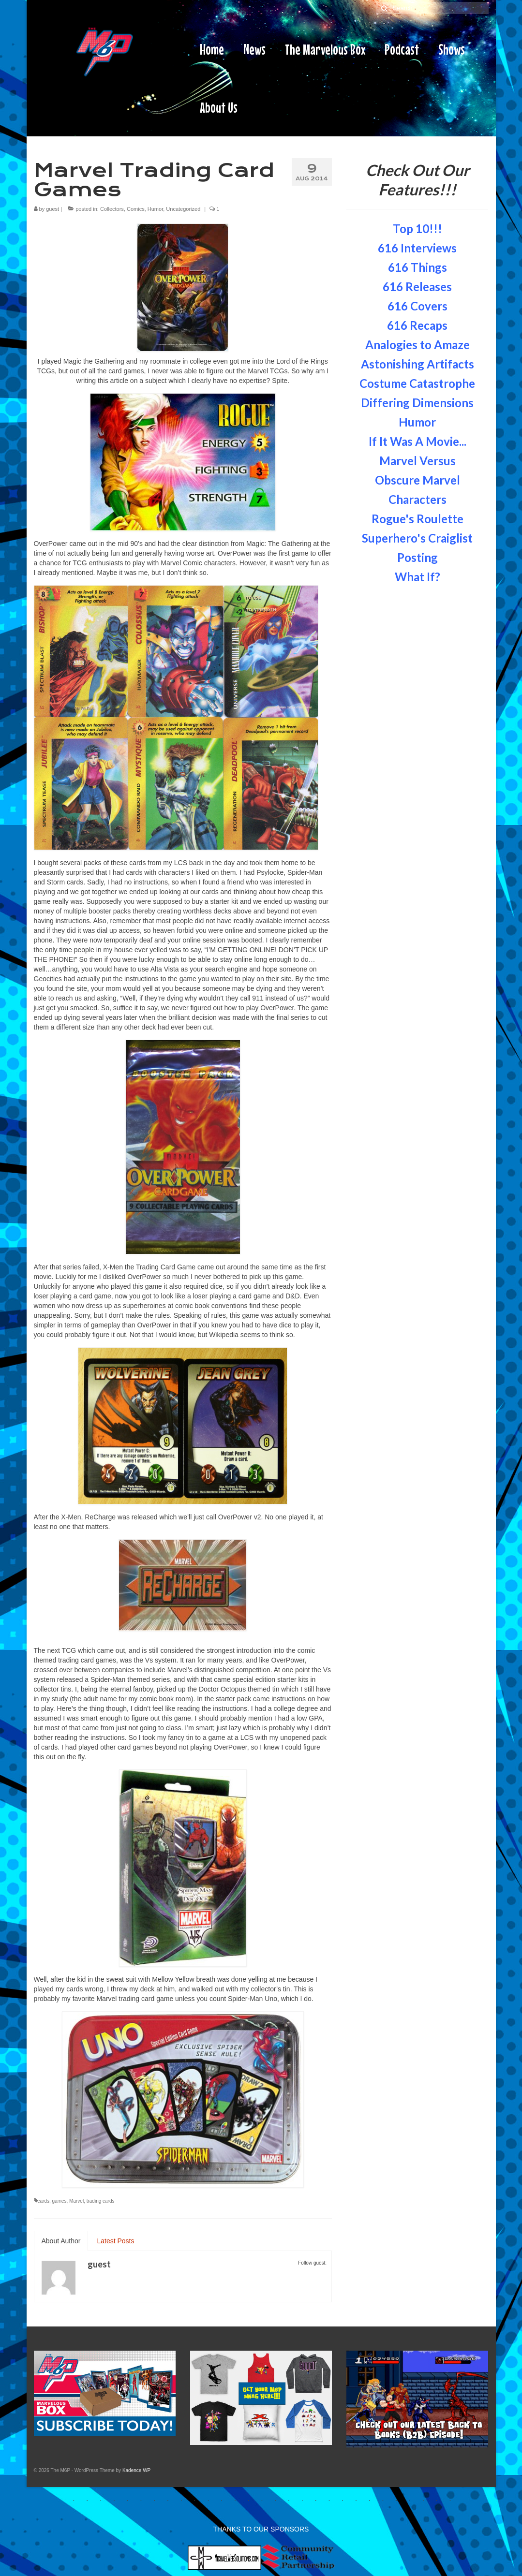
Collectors (112, 209)
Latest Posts (115, 2241)
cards (43, 2201)
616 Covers (417, 306)
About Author (61, 2241)
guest (52, 209)
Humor (155, 209)
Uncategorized (183, 209)
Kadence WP (136, 2470)
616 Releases (417, 287)
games (59, 2201)
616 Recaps (417, 325)
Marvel (76, 2201)
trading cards (101, 2201)
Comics (136, 209)
